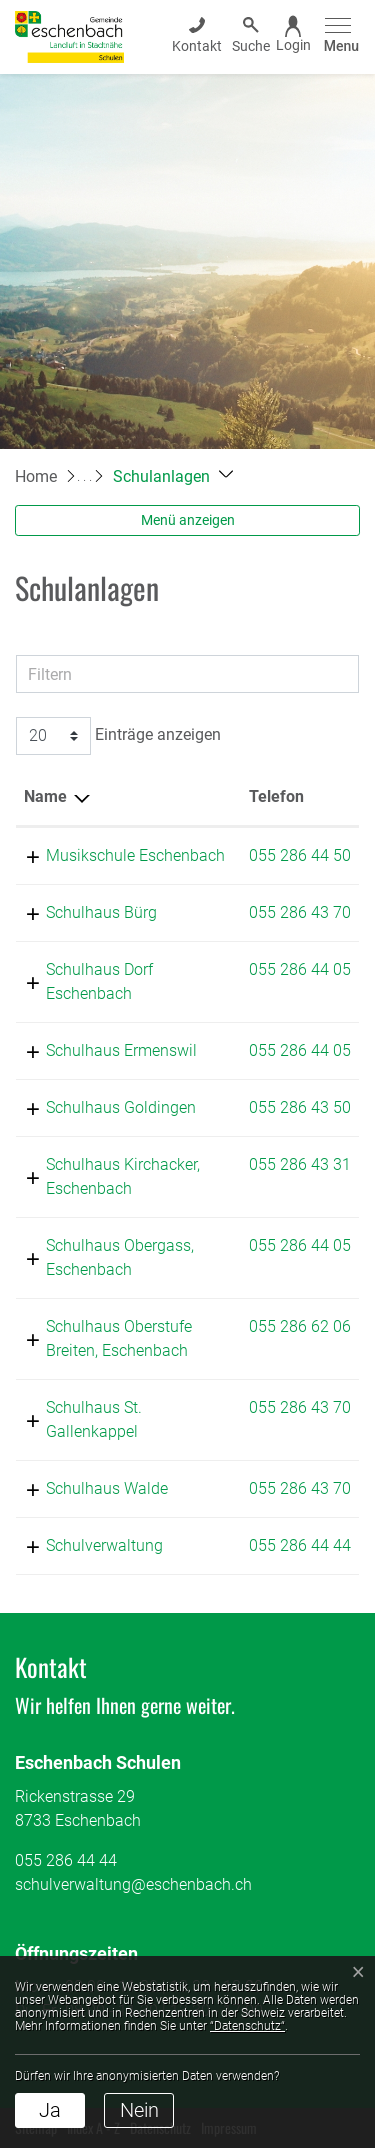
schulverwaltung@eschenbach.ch (133, 1884)
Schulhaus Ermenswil (121, 1050)
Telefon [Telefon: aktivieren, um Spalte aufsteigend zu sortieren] (276, 796)
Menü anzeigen (188, 520)
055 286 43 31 (300, 1164)
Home (36, 476)
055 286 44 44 (300, 1545)
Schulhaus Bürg (101, 912)
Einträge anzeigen (118, 736)
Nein (139, 2110)
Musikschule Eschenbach (135, 855)
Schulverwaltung (104, 1545)
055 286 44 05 (300, 969)
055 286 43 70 (300, 912)
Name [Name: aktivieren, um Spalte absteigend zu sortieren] (45, 796)
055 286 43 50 (300, 1107)
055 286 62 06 (300, 1326)
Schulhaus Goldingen (121, 1107)
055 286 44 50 (300, 855)
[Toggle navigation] (338, 36)
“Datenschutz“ (247, 2026)
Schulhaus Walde (107, 1488)
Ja (50, 2110)
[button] (173, 476)
